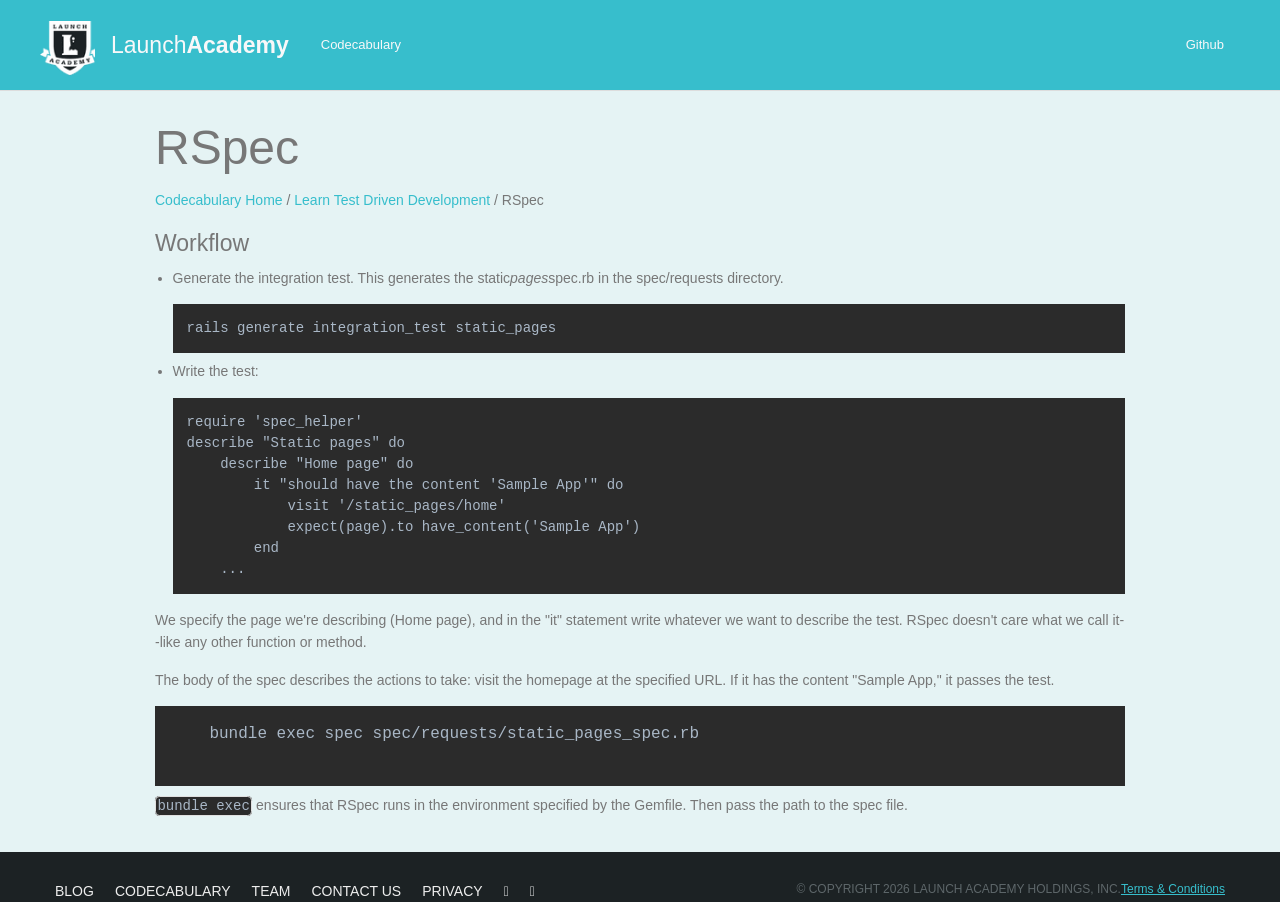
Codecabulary (361, 44)
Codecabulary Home (219, 200)
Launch (200, 45)
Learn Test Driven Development (392, 200)
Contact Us (356, 890)
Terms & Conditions (1173, 888)
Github (1205, 44)
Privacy (452, 890)
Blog (74, 890)
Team (271, 890)
